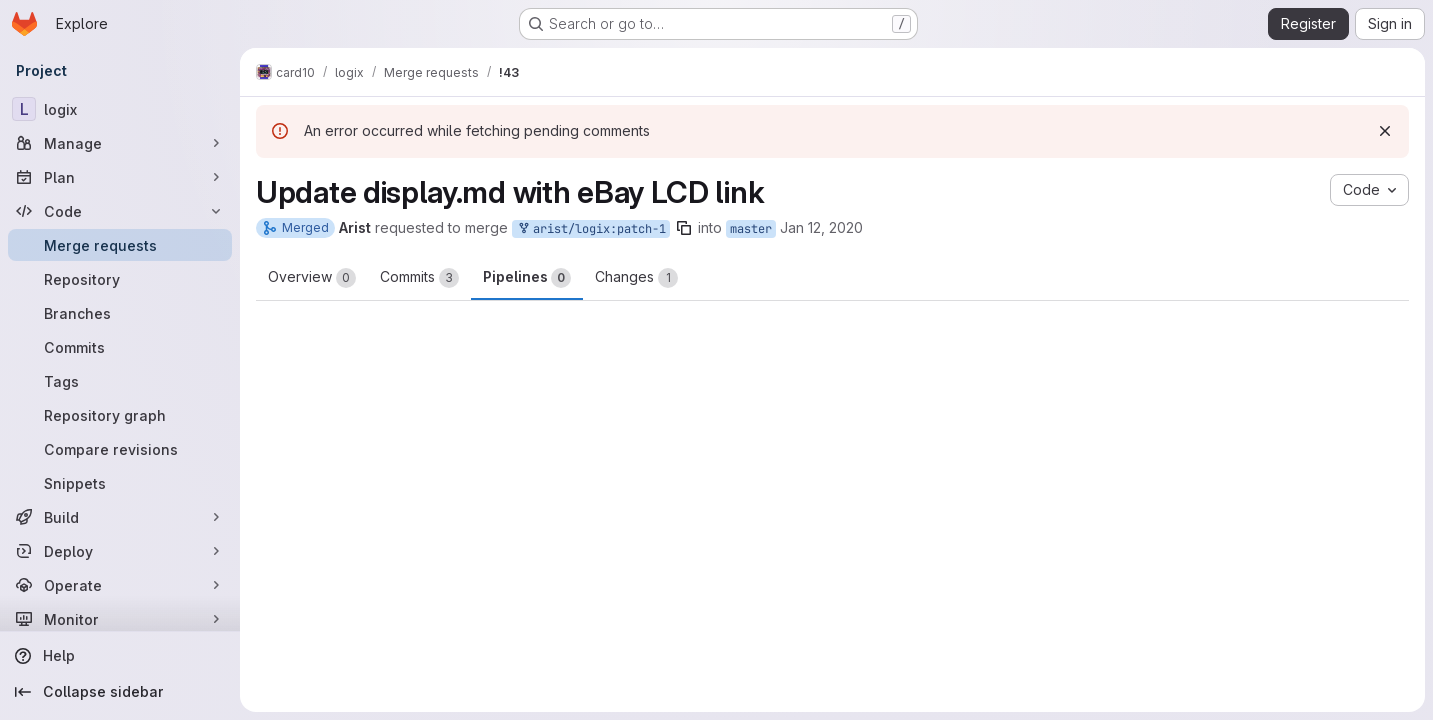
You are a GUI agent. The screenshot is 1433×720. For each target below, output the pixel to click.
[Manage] (120, 143)
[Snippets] (120, 483)
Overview (312, 278)
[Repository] (120, 279)
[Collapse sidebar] (120, 692)
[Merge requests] (120, 245)
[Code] (120, 211)
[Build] (120, 517)
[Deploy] (120, 551)
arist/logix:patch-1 (591, 229)
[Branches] (120, 313)
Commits (419, 278)
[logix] (120, 109)
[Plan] (120, 177)
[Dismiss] (1385, 131)
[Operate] (120, 585)
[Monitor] (120, 619)
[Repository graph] (120, 415)
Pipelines (527, 278)
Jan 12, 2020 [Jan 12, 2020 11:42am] (821, 227)
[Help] (120, 656)
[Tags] (120, 381)
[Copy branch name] (684, 228)
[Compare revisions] (120, 449)
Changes (636, 278)
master (751, 229)
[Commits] (120, 347)
